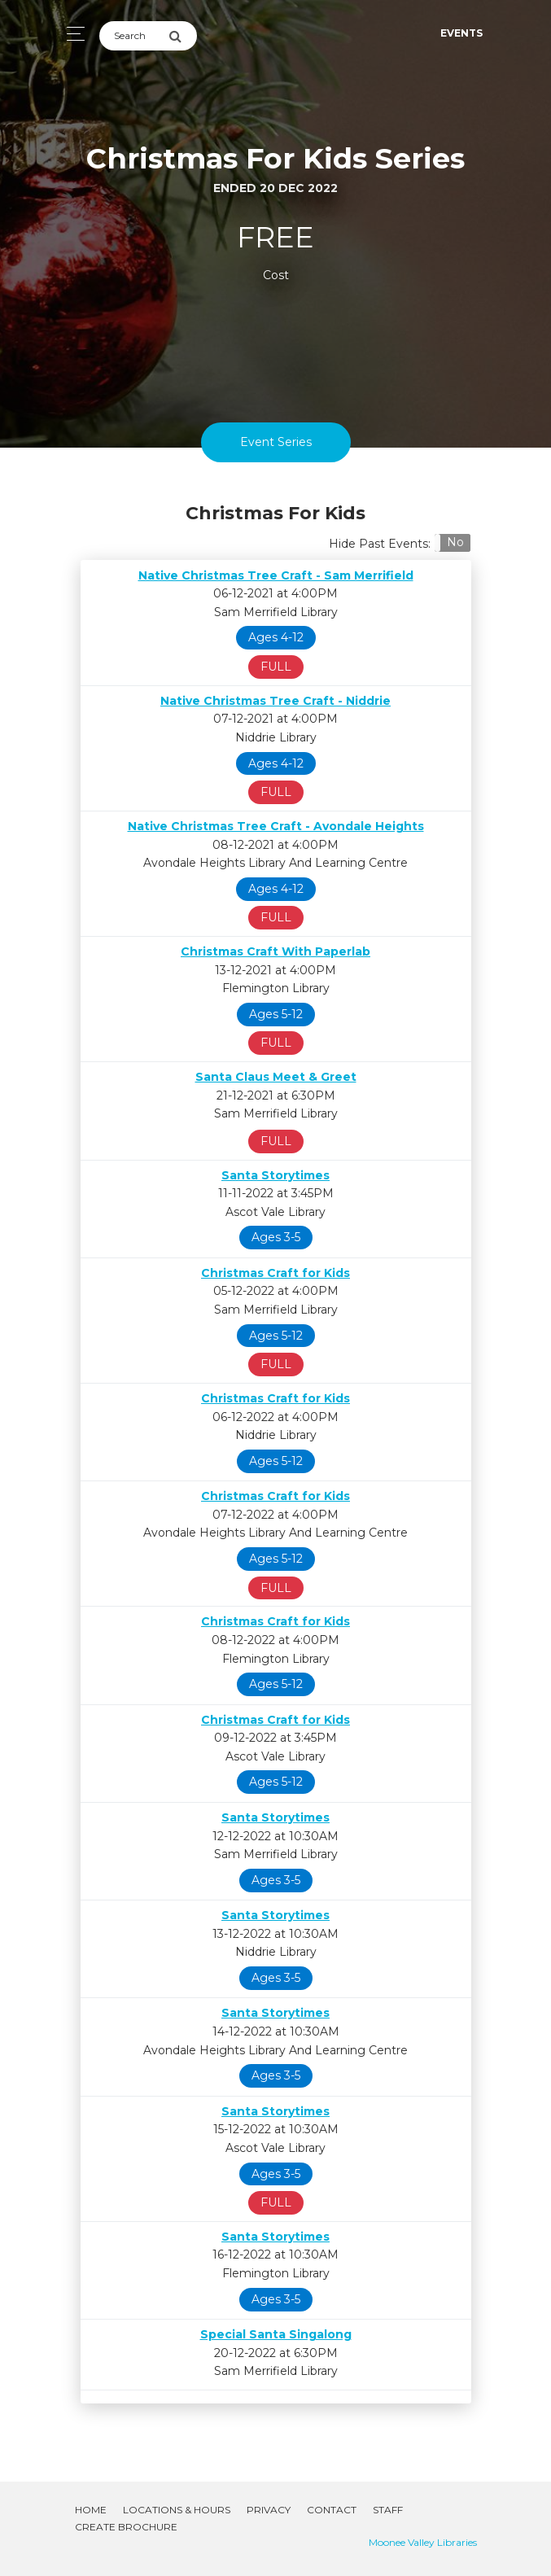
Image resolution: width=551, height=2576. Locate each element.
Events (461, 33)
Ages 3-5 (275, 1237)
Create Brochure (126, 2527)
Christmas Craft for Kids (275, 1273)
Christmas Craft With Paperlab (275, 951)
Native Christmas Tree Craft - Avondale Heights (276, 826)
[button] (452, 543)
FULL (275, 666)
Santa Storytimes (275, 1175)
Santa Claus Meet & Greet (275, 1076)
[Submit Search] (182, 35)
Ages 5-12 (276, 1014)
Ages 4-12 (276, 637)
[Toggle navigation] (71, 34)
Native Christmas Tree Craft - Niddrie (275, 700)
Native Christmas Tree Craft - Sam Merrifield (275, 575)
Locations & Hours (176, 2510)
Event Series (276, 442)
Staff (388, 2510)
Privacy (269, 2510)
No (455, 542)
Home (91, 2510)
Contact (331, 2510)
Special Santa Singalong (276, 2334)
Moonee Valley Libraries (423, 2542)
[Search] (133, 35)
